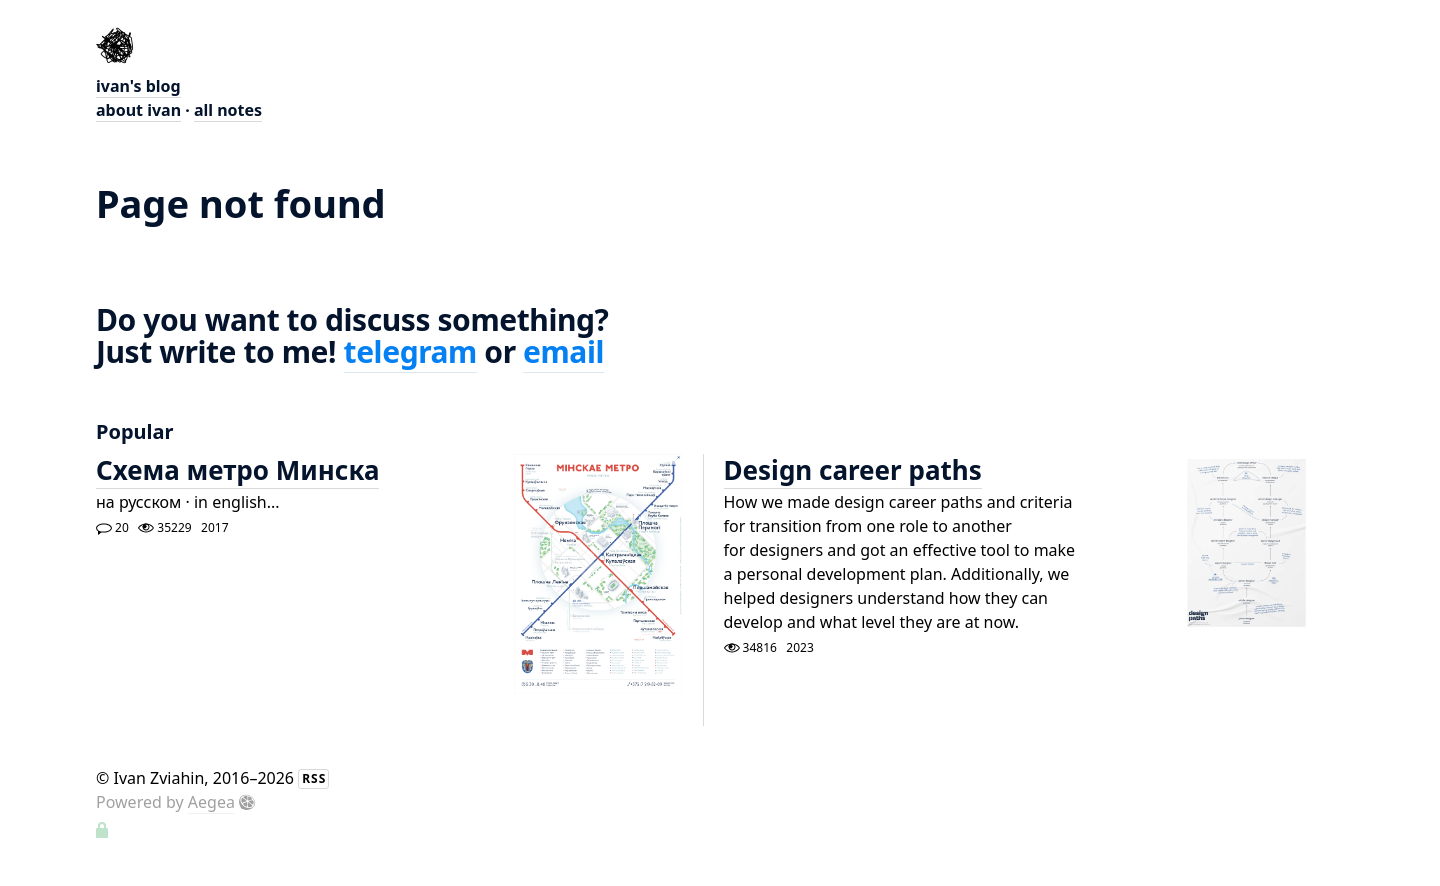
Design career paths (853, 470)
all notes (228, 110)
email (563, 351)
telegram (410, 351)
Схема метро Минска (237, 470)
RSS (314, 778)
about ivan (138, 110)
